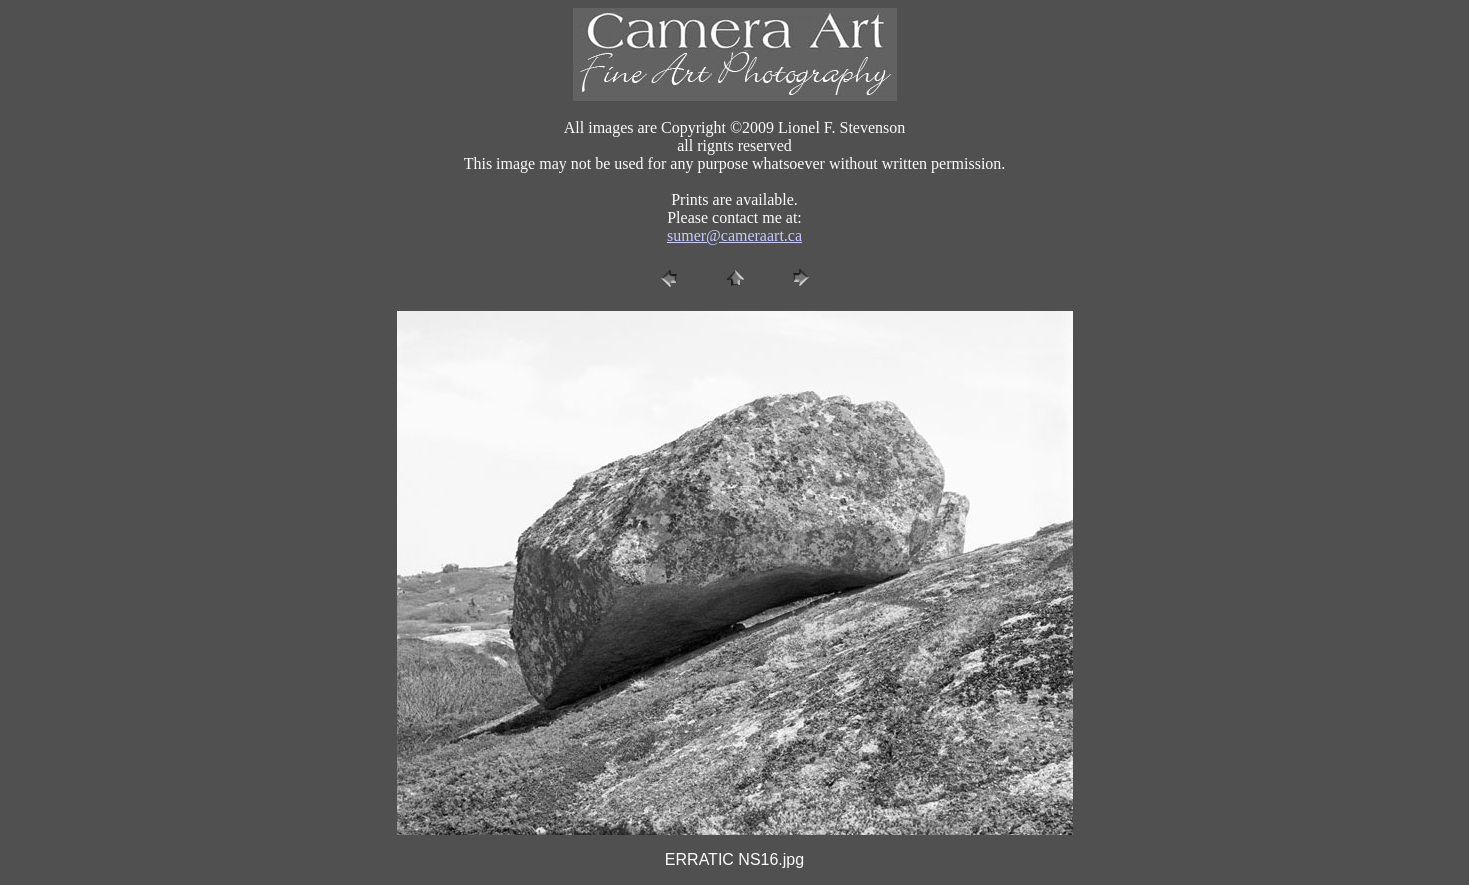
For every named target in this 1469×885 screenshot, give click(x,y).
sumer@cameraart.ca (734, 235)
